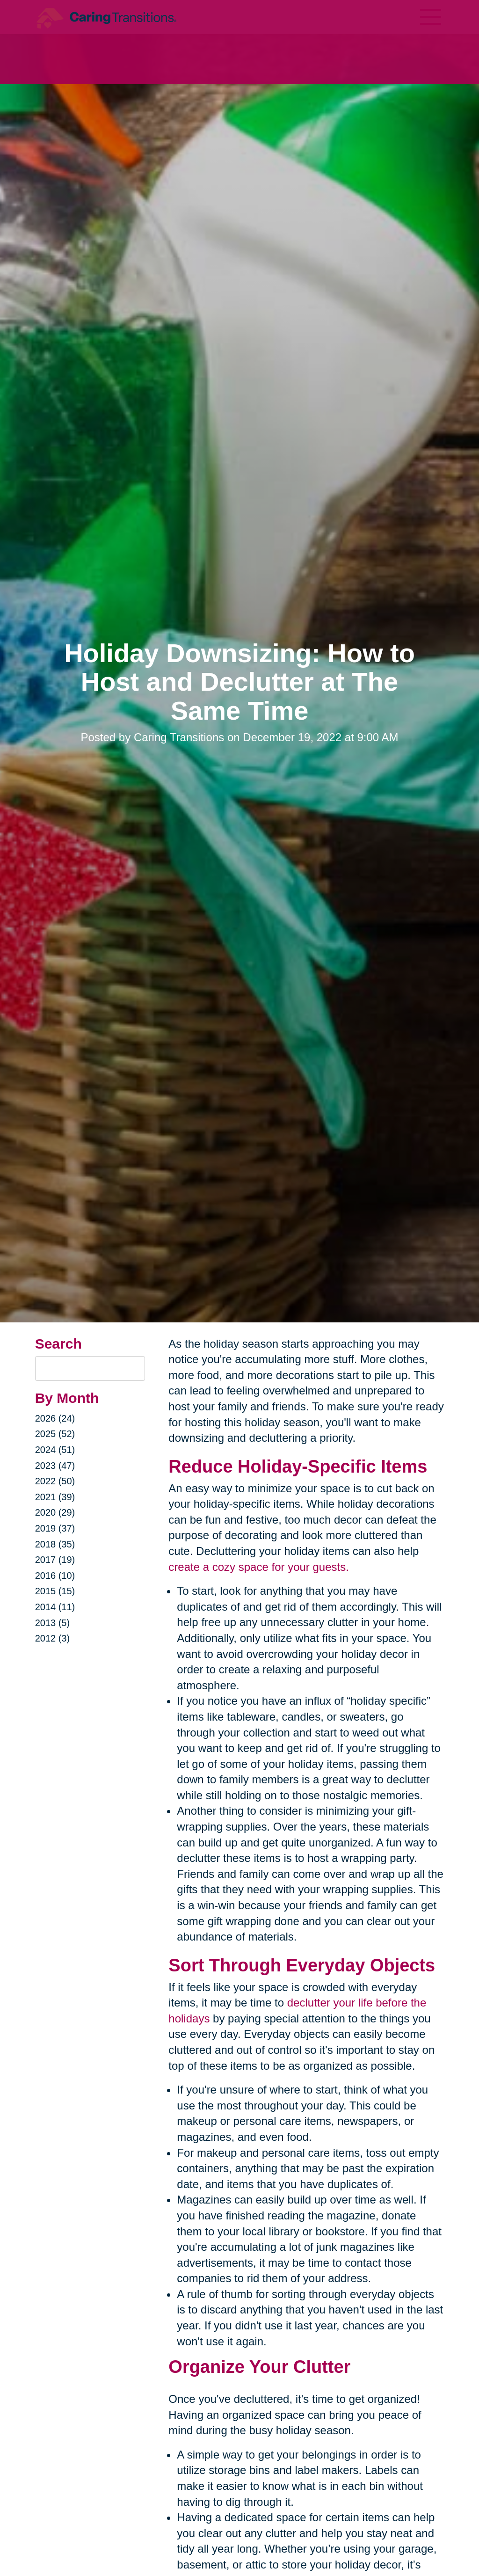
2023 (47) (55, 1465)
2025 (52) (55, 1434)
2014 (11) (55, 1607)
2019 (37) (55, 1528)
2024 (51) (55, 1450)
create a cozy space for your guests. (258, 1567)
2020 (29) (55, 1512)
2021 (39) (55, 1497)
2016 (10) (55, 1575)
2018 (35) (55, 1544)
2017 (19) (55, 1559)
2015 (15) (55, 1591)
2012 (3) (52, 1638)
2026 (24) (55, 1418)
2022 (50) (55, 1481)
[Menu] (430, 17)
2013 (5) (52, 1623)
